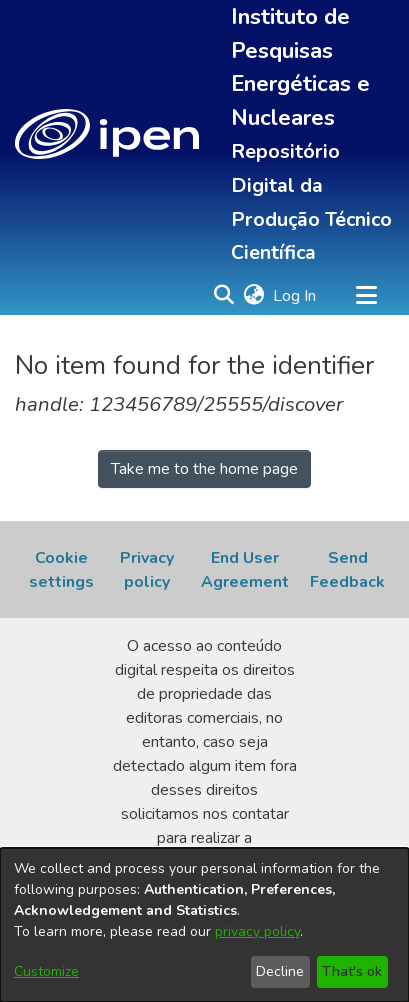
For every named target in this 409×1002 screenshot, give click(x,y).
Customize (46, 971)
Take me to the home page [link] (204, 469)
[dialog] (204, 925)
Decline (280, 971)
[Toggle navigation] (366, 296)
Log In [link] (295, 296)
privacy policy (257, 931)
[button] (107, 134)
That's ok (352, 971)
